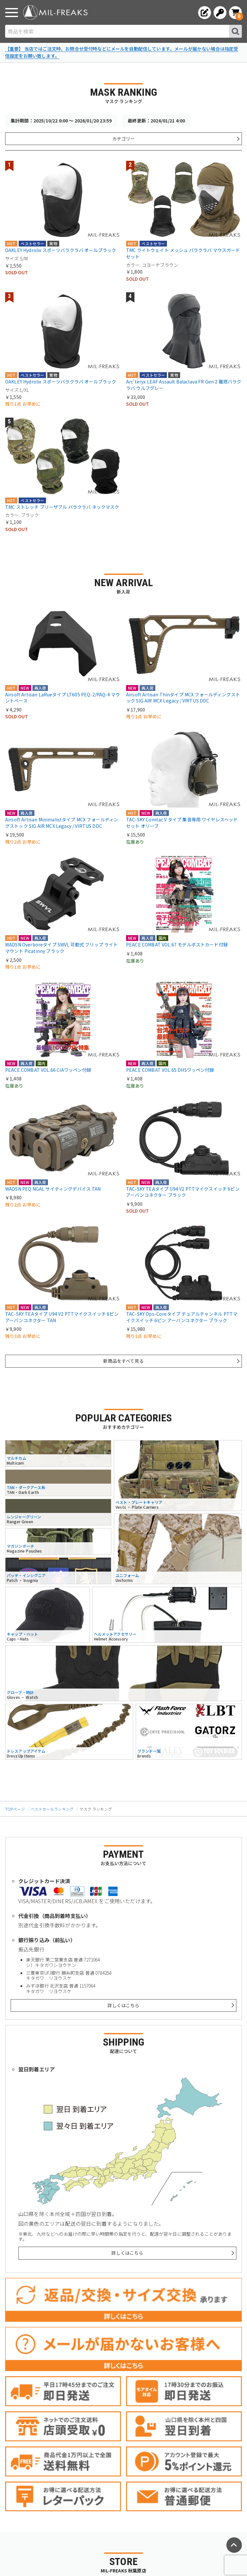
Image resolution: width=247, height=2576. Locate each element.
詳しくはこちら (123, 2005)
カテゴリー (123, 138)
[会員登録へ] (204, 12)
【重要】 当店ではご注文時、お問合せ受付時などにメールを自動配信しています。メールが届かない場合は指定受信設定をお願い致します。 (121, 52)
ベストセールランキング (52, 1809)
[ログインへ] (220, 12)
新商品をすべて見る (123, 1361)
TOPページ (15, 1809)
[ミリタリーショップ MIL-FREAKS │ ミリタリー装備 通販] (55, 12)
